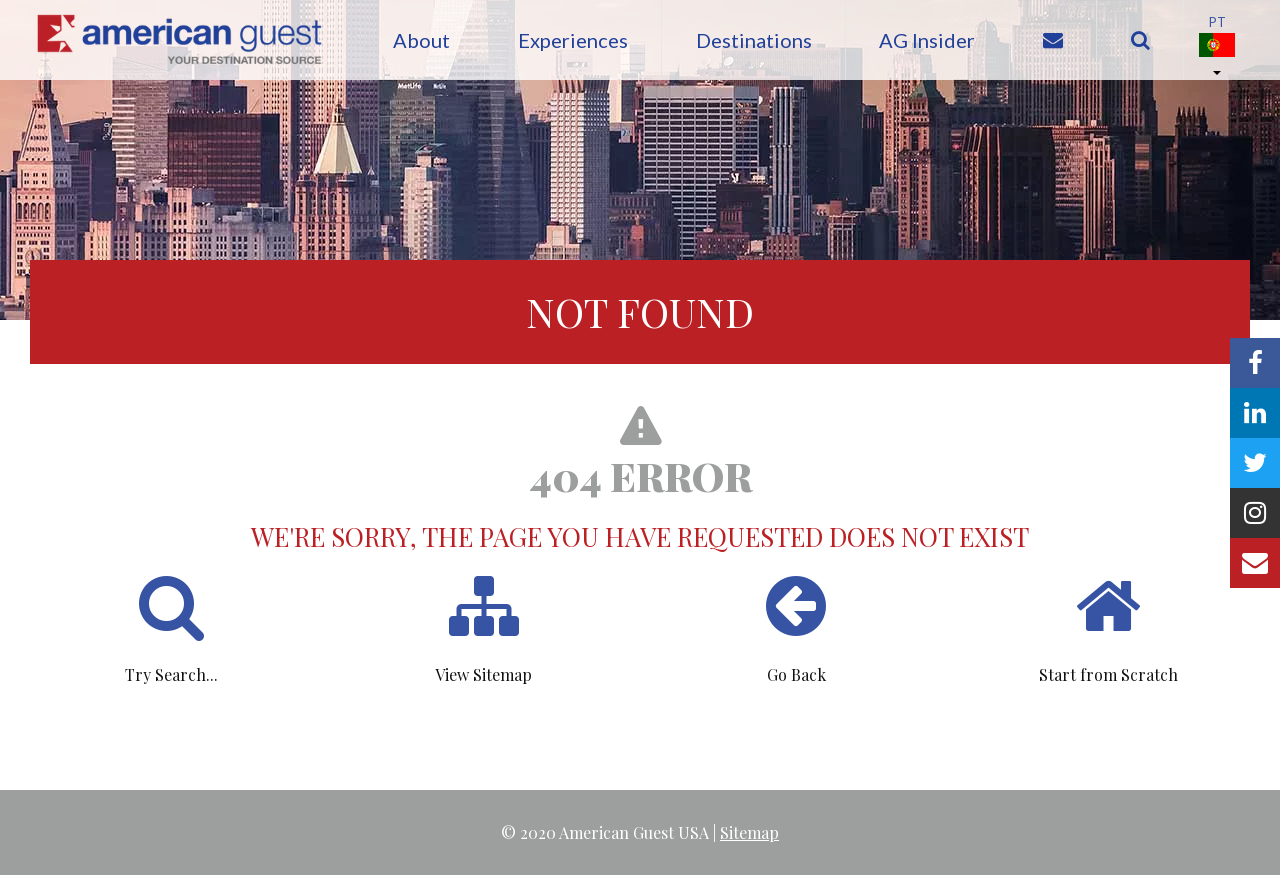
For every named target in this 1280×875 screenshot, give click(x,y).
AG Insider (927, 40)
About (421, 40)
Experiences (573, 40)
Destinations (754, 40)
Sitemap (749, 832)
